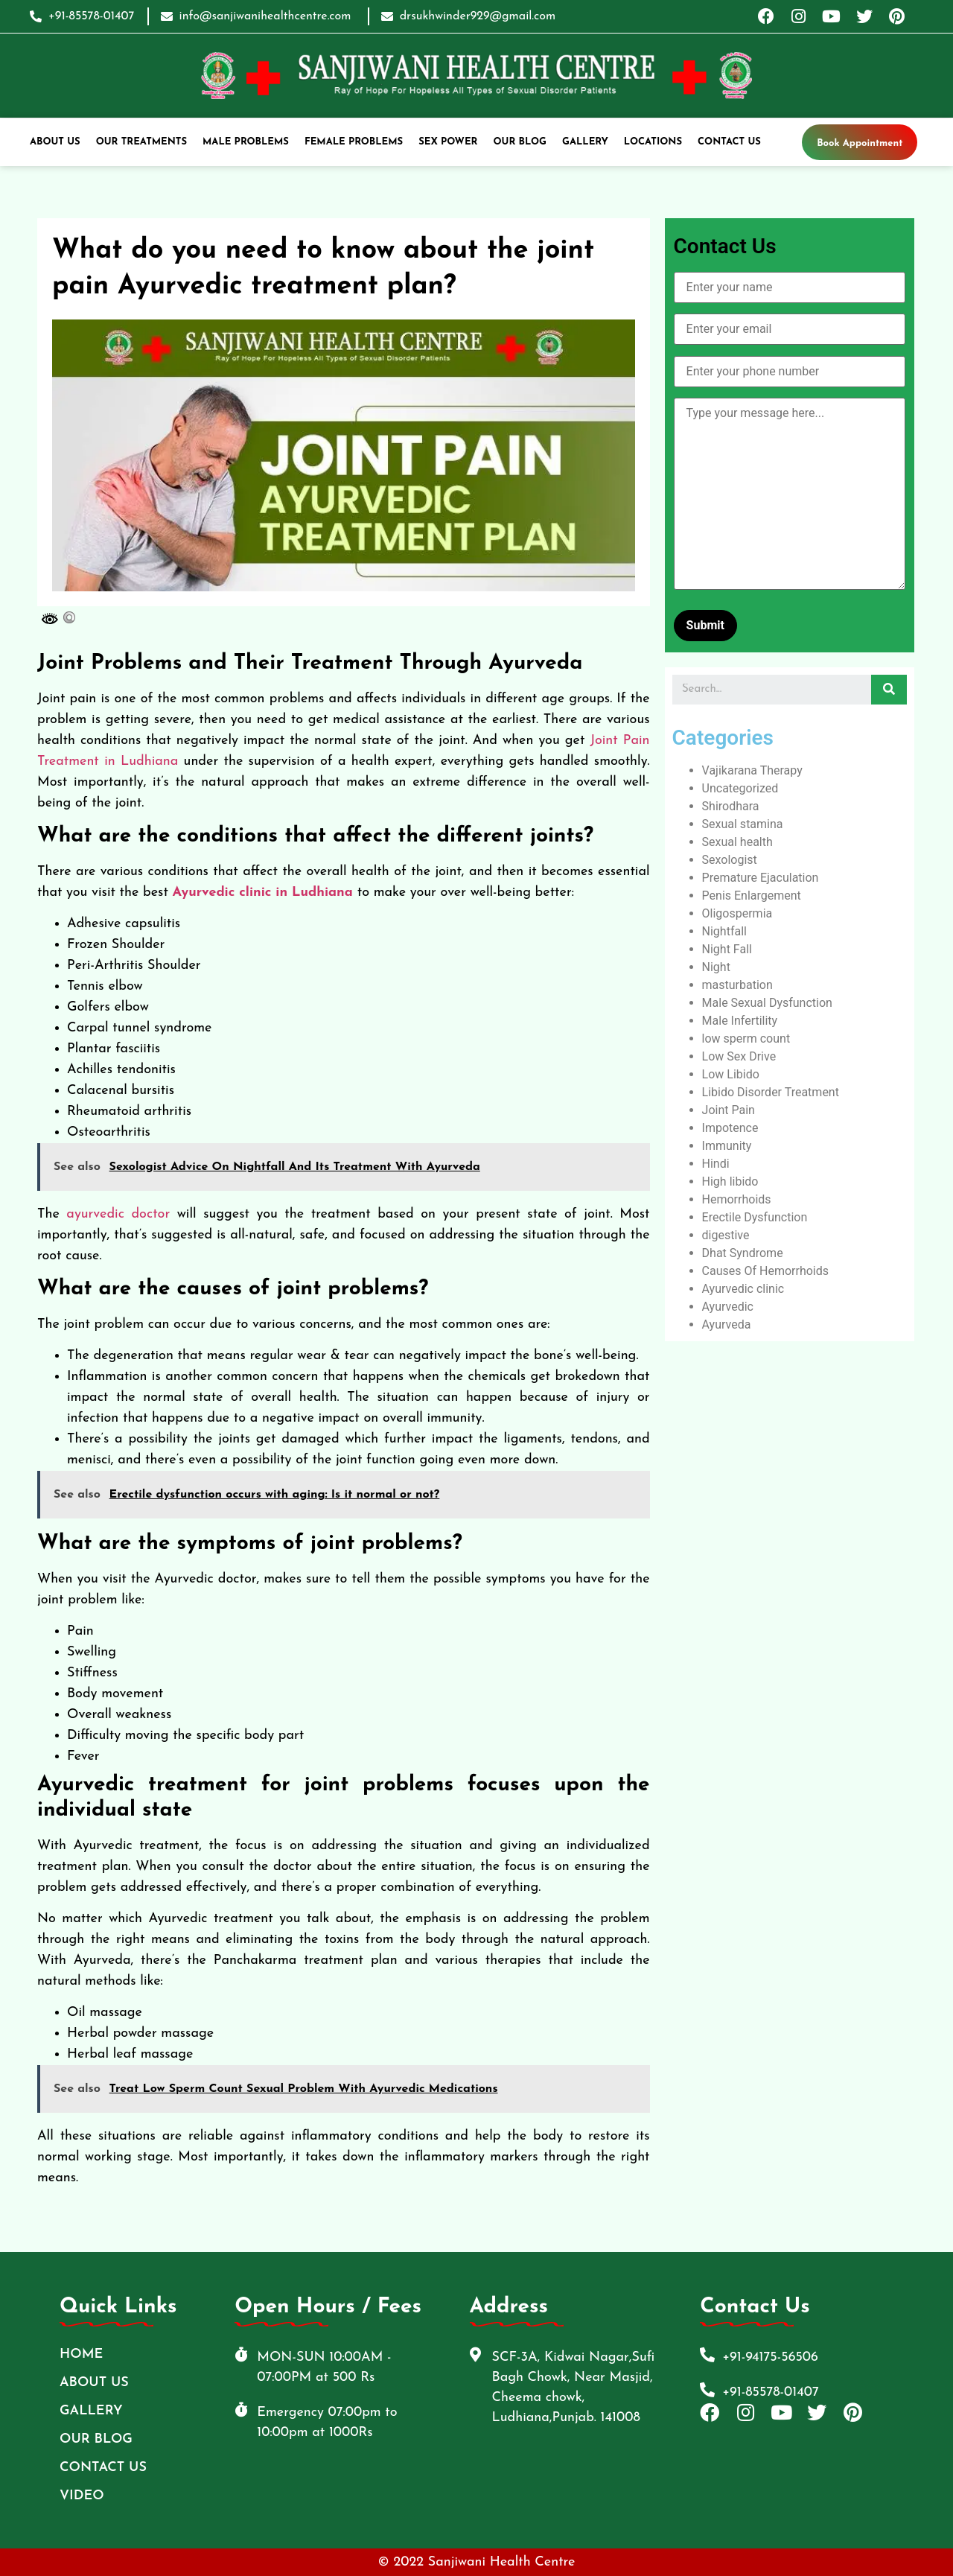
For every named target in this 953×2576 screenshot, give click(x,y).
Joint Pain (728, 1110)
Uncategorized (740, 788)
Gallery (585, 142)
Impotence (730, 1128)
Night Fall (727, 949)
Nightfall (724, 931)
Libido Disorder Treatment (770, 1092)
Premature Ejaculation (760, 878)
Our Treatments (141, 142)
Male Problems (246, 142)
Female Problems (354, 142)
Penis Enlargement (751, 895)
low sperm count (746, 1038)
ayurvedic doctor (118, 1214)
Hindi (716, 1164)
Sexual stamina (742, 824)
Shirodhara (730, 806)
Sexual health (737, 842)
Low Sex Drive (739, 1056)
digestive (726, 1235)
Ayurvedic (727, 1307)
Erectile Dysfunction (755, 1217)
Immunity (727, 1146)
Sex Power (447, 142)
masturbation (737, 985)
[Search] (889, 690)
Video (82, 2496)
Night (716, 967)
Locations (653, 142)
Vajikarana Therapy (752, 770)
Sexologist (729, 860)
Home (81, 2354)
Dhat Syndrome (742, 1253)
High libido (730, 1181)
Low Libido (730, 1074)
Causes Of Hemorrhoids (765, 1271)
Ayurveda (726, 1324)
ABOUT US (55, 142)
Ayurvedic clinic (743, 1289)
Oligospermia (737, 913)
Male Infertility (740, 1021)
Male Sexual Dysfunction (767, 1003)
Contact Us (729, 142)
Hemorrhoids (736, 1199)
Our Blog (520, 142)
